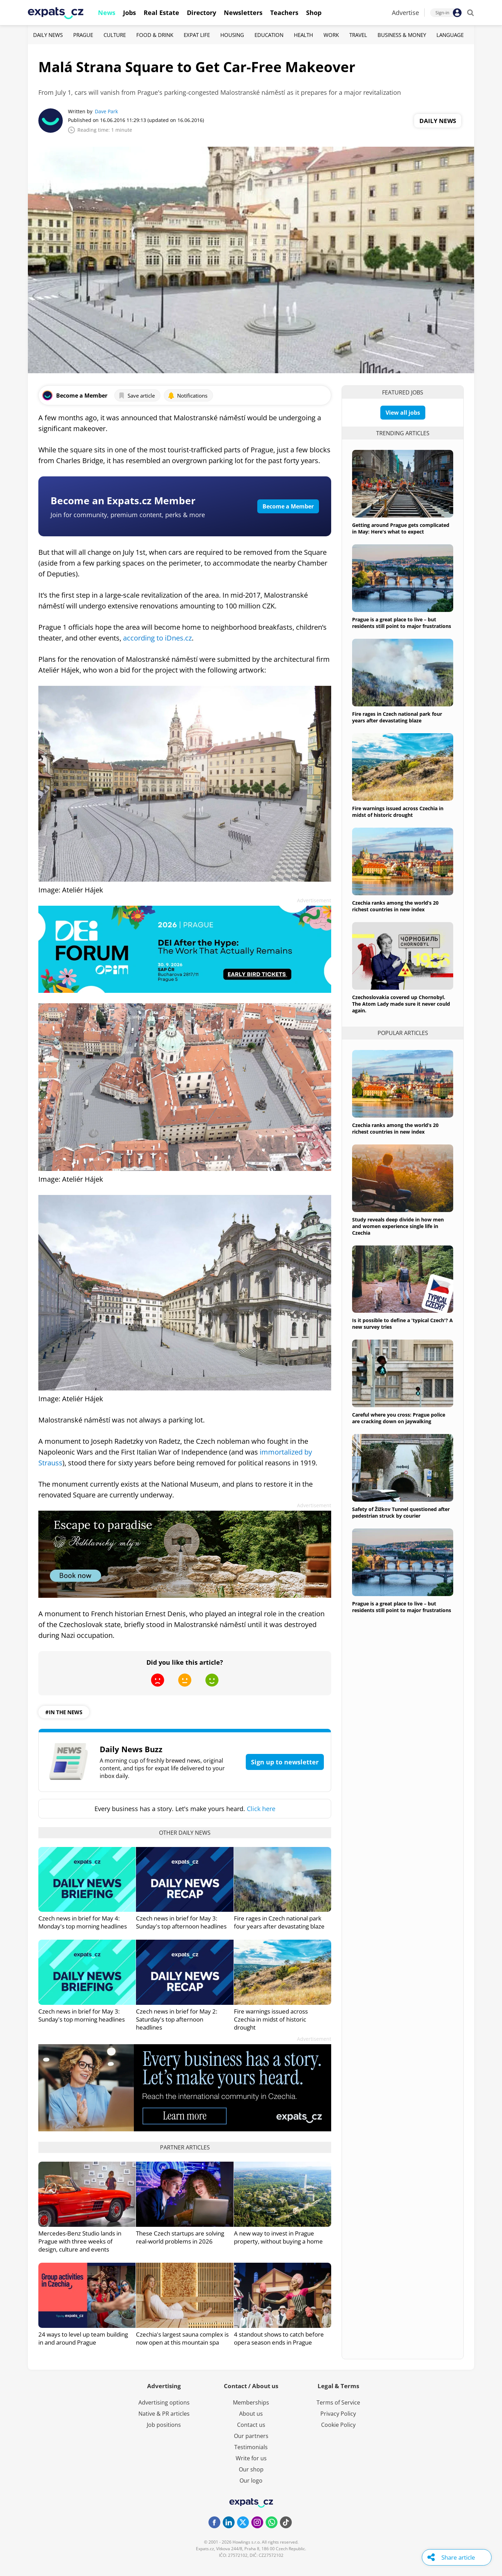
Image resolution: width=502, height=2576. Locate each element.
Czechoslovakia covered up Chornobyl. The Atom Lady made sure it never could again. (401, 1004)
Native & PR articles (164, 2413)
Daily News (48, 34)
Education (268, 34)
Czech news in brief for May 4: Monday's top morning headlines (82, 1922)
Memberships (251, 2402)
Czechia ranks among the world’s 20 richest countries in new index (395, 906)
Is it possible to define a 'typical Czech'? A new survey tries (402, 1323)
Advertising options (164, 2402)
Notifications (187, 395)
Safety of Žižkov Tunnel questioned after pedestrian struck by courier (401, 1512)
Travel (358, 34)
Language (450, 34)
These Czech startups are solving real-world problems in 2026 (180, 2237)
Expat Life (197, 34)
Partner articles (185, 2147)
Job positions (164, 2425)
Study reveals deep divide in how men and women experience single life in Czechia (398, 1226)
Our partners (251, 2436)
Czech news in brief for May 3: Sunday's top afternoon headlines (181, 1922)
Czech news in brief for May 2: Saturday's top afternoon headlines (176, 2019)
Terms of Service (338, 2402)
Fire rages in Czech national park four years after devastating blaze (279, 1922)
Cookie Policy (338, 2425)
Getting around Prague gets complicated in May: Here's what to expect (400, 528)
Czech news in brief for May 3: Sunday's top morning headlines (81, 2015)
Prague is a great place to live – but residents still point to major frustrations (401, 622)
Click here (261, 1808)
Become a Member (288, 506)
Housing (232, 34)
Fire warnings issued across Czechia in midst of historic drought (271, 2019)
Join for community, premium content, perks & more (128, 515)
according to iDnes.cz (157, 638)
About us (251, 2413)
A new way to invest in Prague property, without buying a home (278, 2237)
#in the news (63, 1712)
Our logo (251, 2480)
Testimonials (251, 2447)
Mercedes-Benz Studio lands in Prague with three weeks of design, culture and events (79, 2241)
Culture (115, 34)
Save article (136, 395)
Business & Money (402, 34)
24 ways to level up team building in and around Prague (83, 2338)
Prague (83, 34)
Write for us (251, 2458)
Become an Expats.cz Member (123, 500)
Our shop (251, 2469)
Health (303, 34)
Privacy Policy (338, 2413)
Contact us (251, 2425)
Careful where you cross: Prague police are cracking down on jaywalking (398, 1418)
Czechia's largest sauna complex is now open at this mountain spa (182, 2338)
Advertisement (314, 900)
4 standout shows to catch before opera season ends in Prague (279, 2338)
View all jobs (403, 412)
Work (331, 34)
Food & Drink (154, 34)
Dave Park (106, 111)
